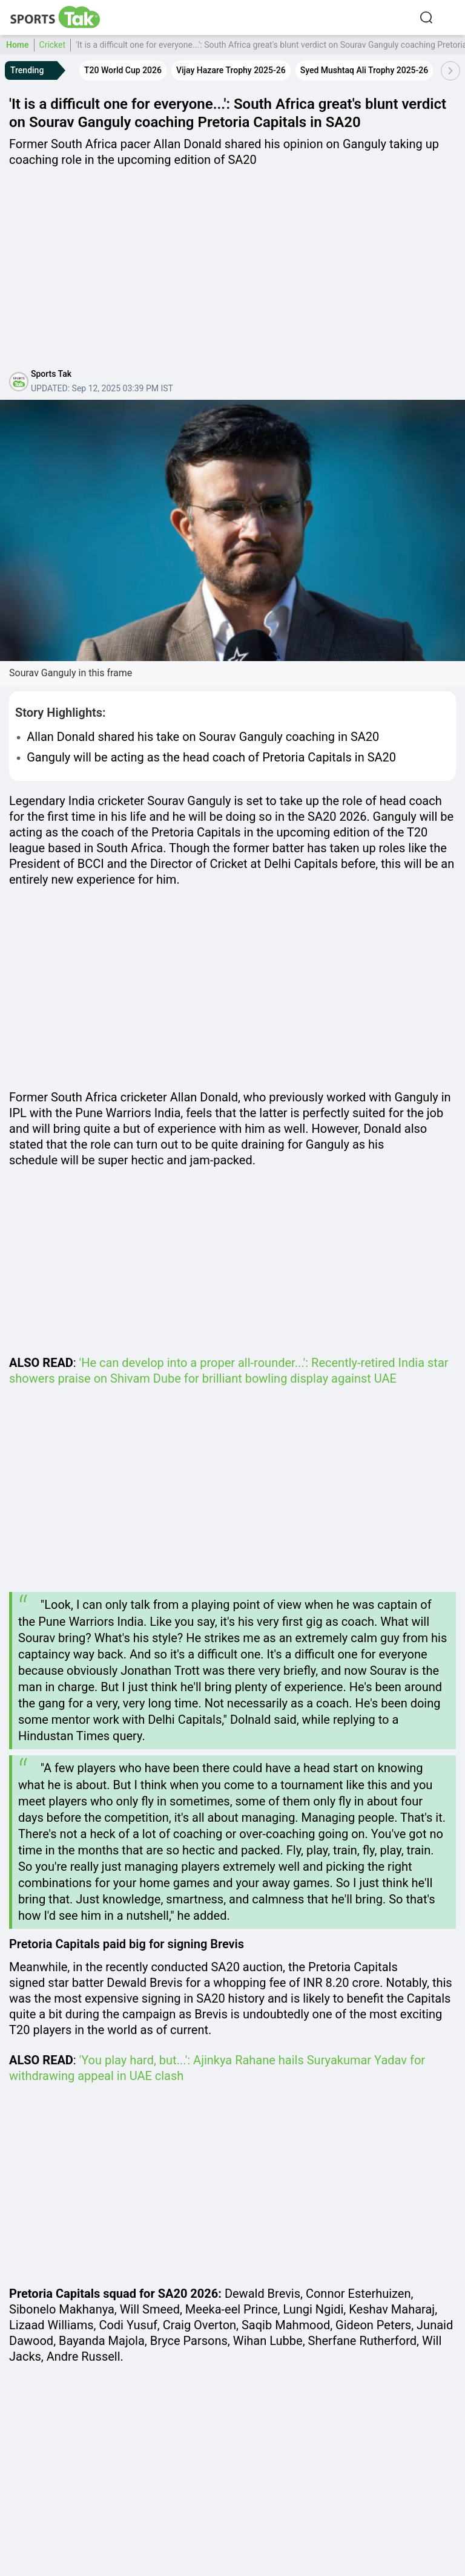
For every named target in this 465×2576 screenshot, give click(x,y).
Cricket (52, 45)
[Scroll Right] (450, 70)
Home (17, 45)
